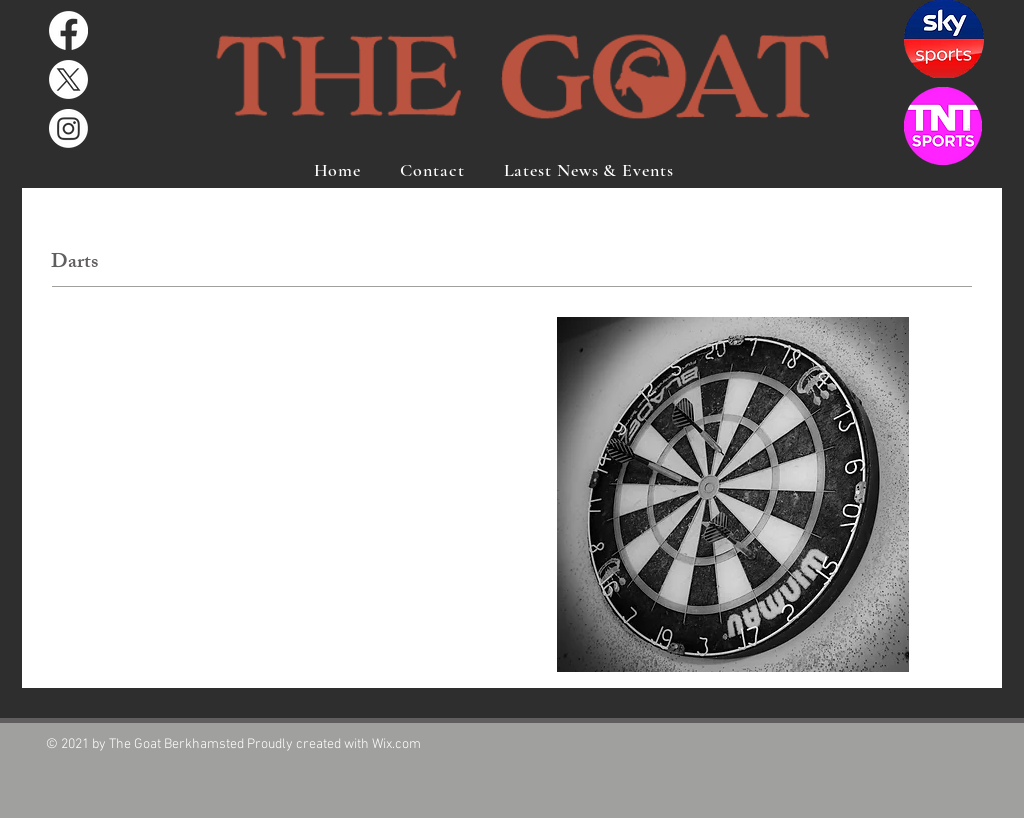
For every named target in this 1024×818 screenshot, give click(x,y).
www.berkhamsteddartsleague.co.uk (168, 665)
